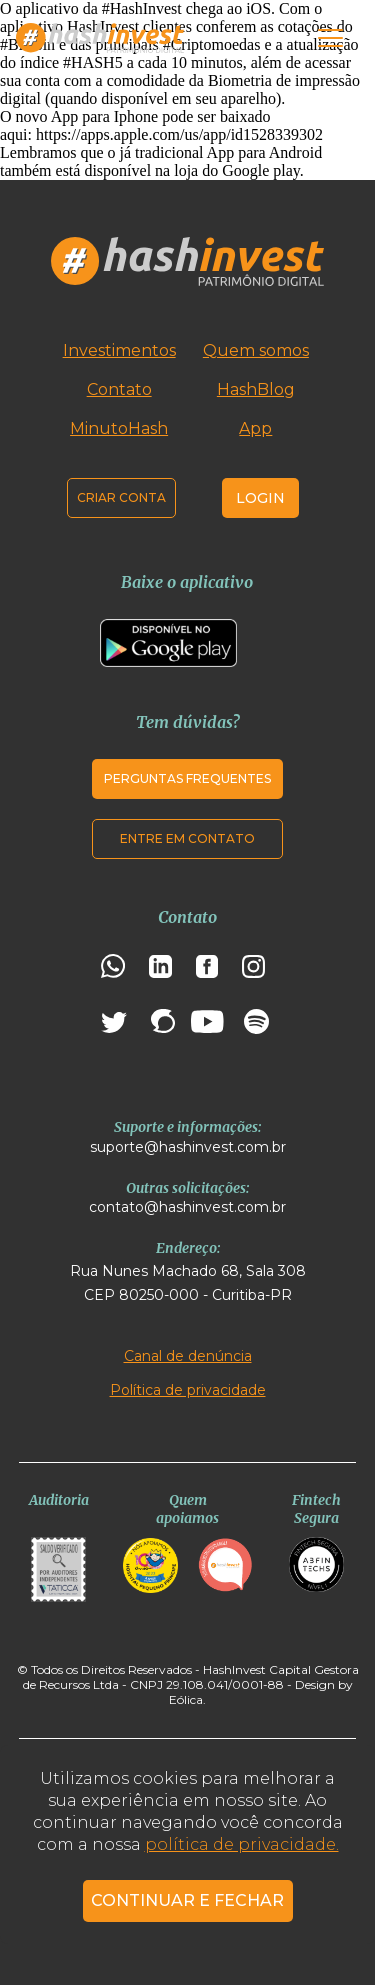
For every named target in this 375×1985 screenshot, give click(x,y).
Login (260, 498)
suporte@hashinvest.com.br (188, 1147)
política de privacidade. (242, 1844)
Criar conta (121, 497)
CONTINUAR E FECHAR (187, 1900)
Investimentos (119, 350)
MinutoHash (119, 428)
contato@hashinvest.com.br (187, 1207)
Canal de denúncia (188, 1356)
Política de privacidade (188, 1390)
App (255, 428)
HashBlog (256, 389)
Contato (119, 389)
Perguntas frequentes (187, 778)
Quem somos (256, 350)
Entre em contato (187, 838)
